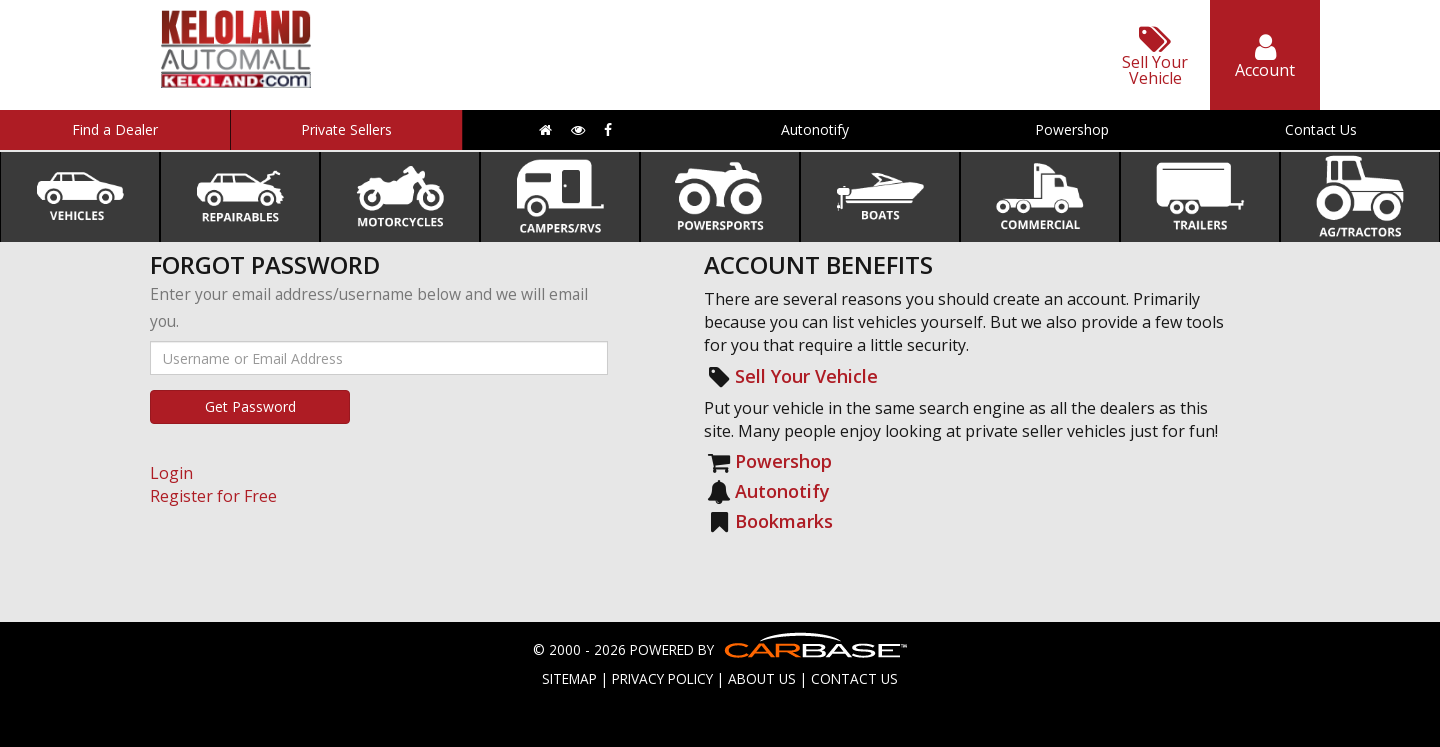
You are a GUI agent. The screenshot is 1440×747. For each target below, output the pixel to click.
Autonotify (815, 129)
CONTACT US (854, 678)
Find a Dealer (115, 129)
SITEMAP (569, 678)
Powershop (1072, 129)
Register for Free (213, 496)
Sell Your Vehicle (806, 376)
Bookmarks (784, 521)
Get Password (250, 406)
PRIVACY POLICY (662, 678)
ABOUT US (762, 678)
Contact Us (1321, 129)
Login (171, 473)
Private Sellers (346, 129)
